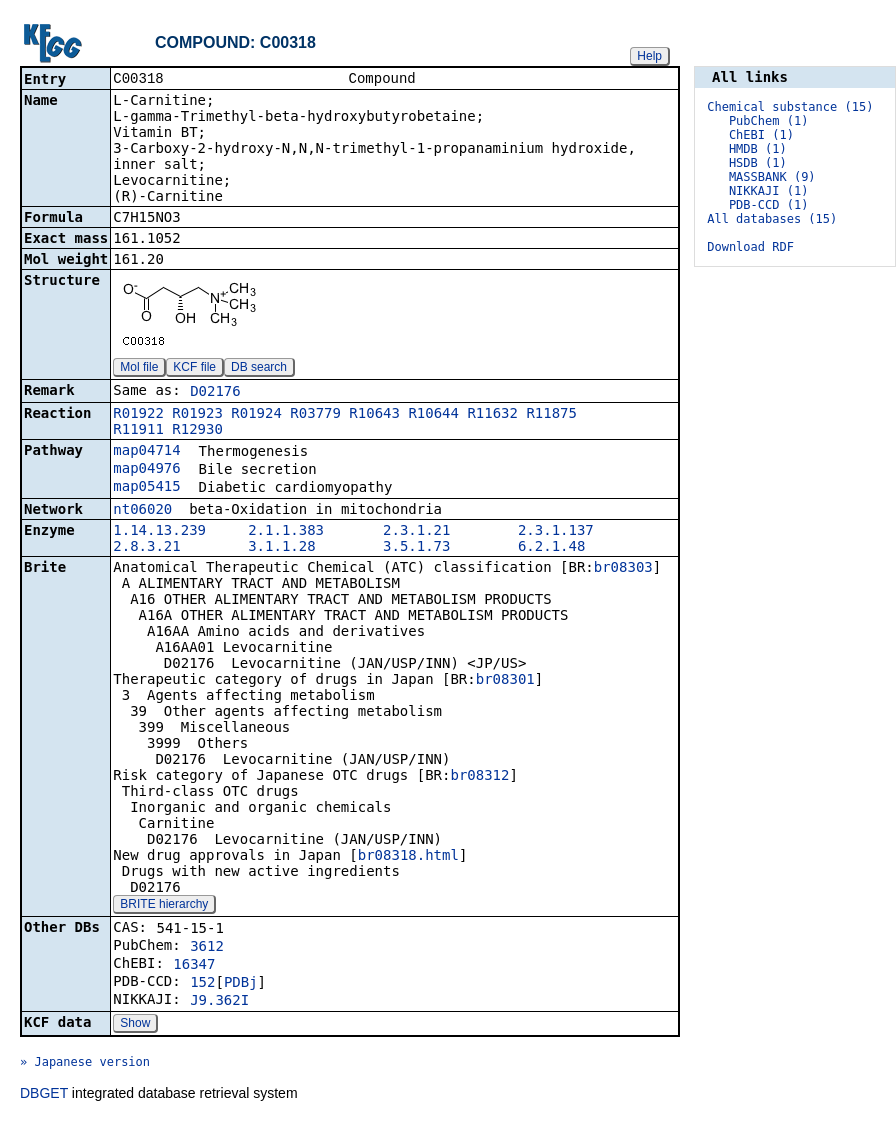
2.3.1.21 (416, 532)
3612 (207, 948)
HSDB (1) (758, 163)
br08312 (479, 777)
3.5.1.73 (416, 548)
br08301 (505, 681)
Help (649, 56)
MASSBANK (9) (772, 177)
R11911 (138, 431)
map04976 (146, 470)
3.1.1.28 (281, 548)
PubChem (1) (768, 121)
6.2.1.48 (551, 548)
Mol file (139, 369)
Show (135, 1025)
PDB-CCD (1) (768, 205)
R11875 (551, 415)
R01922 (138, 415)
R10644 (433, 415)
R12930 (197, 431)
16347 (194, 966)
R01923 (197, 415)
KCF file (194, 369)
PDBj (241, 984)
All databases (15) (772, 219)
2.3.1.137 (556, 532)
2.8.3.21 (146, 548)
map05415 (146, 488)
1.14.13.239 (159, 532)
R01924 (256, 415)
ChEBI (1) (761, 135)
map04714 (146, 452)
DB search (259, 369)
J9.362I (219, 1002)
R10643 (374, 415)
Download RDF (750, 247)
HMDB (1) (758, 149)
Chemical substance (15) (790, 107)
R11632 (492, 415)
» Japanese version (85, 1064)
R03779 (315, 415)
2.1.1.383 (286, 532)
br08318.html (408, 857)
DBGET (44, 1095)
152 (202, 984)
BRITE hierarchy (164, 906)
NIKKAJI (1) (768, 191)
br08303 (623, 569)
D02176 (215, 393)
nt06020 (142, 511)
